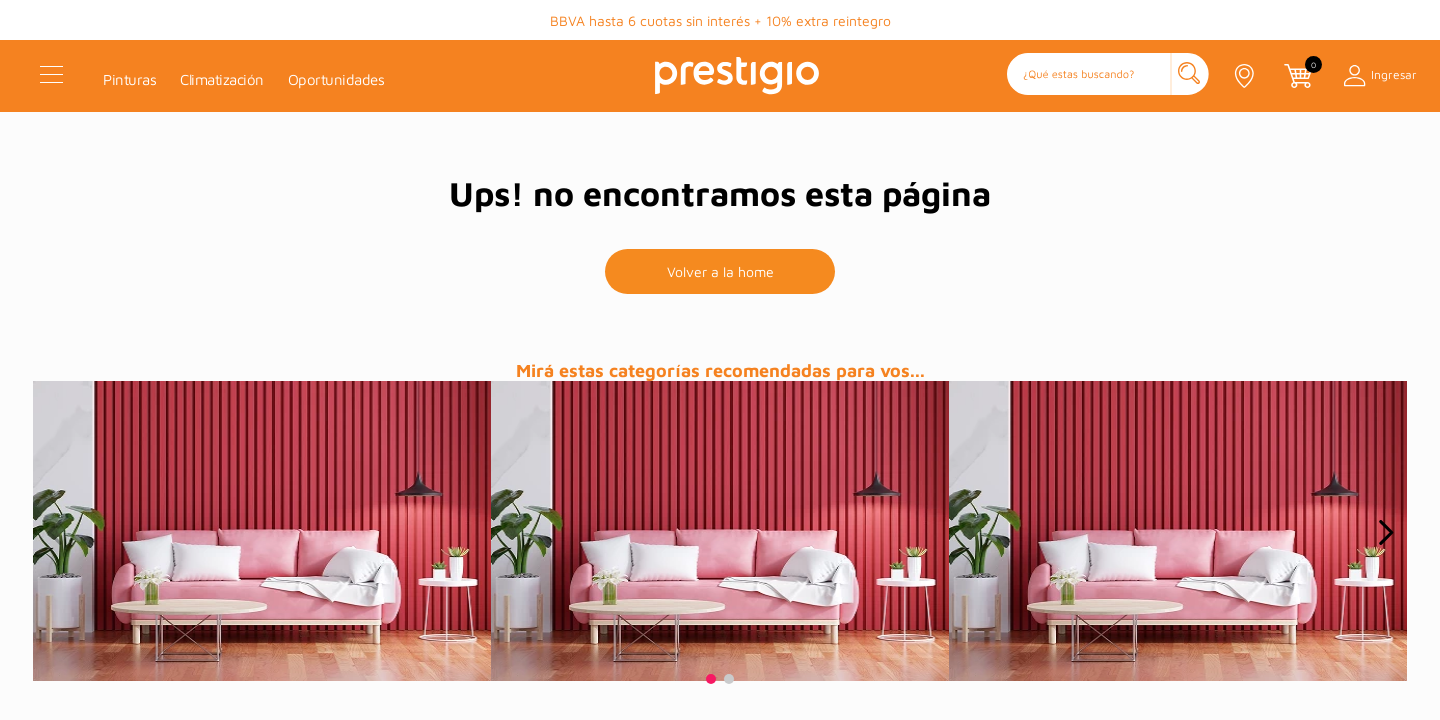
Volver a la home (720, 271)
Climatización (222, 79)
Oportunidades (336, 79)
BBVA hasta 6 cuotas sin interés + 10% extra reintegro (720, 20)
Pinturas (129, 79)
